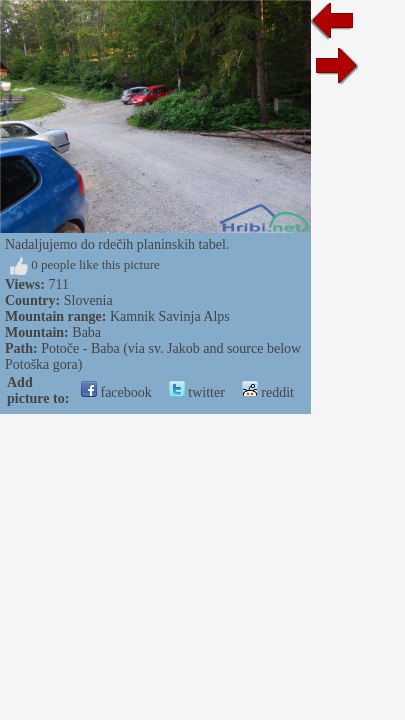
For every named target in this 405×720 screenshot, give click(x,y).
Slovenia (88, 300)
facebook (116, 392)
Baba (86, 332)
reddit (268, 392)
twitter (197, 392)
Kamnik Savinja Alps (170, 316)
